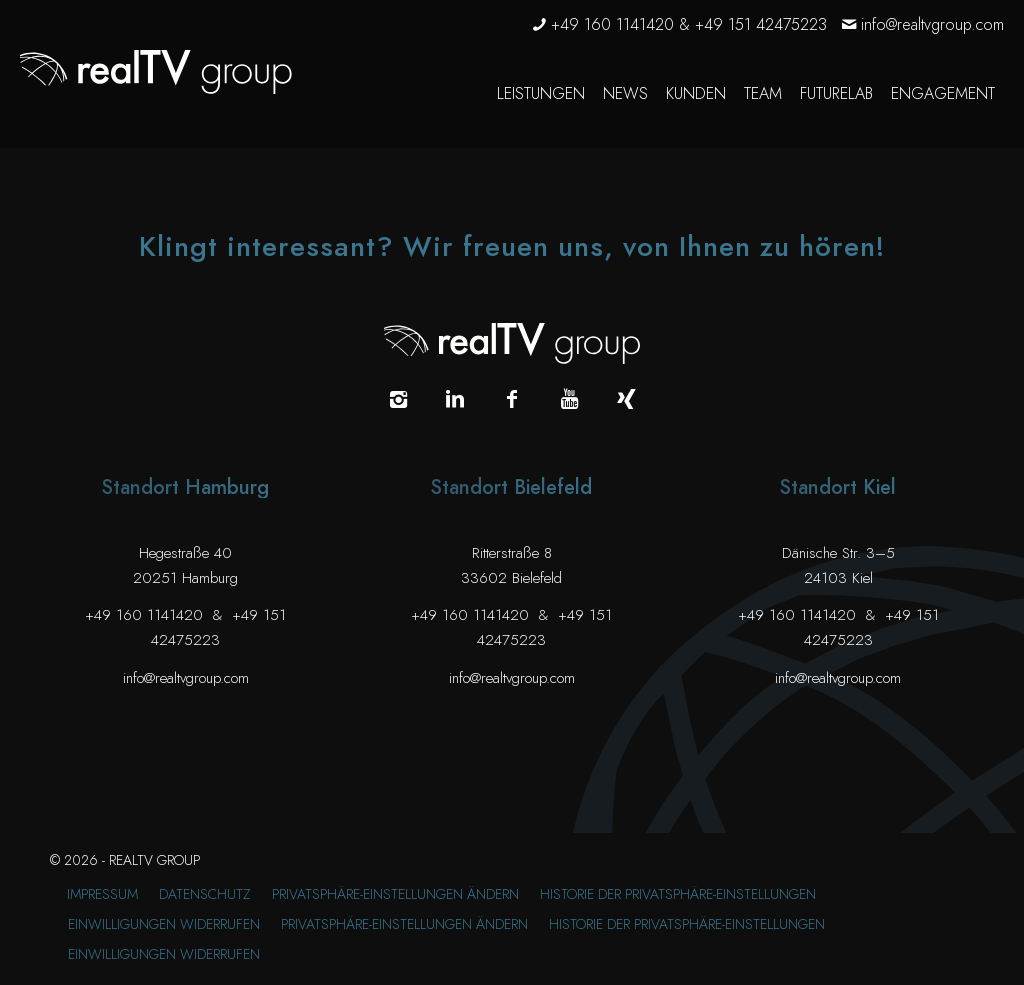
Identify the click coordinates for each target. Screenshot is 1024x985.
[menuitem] (541, 94)
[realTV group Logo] (156, 72)
